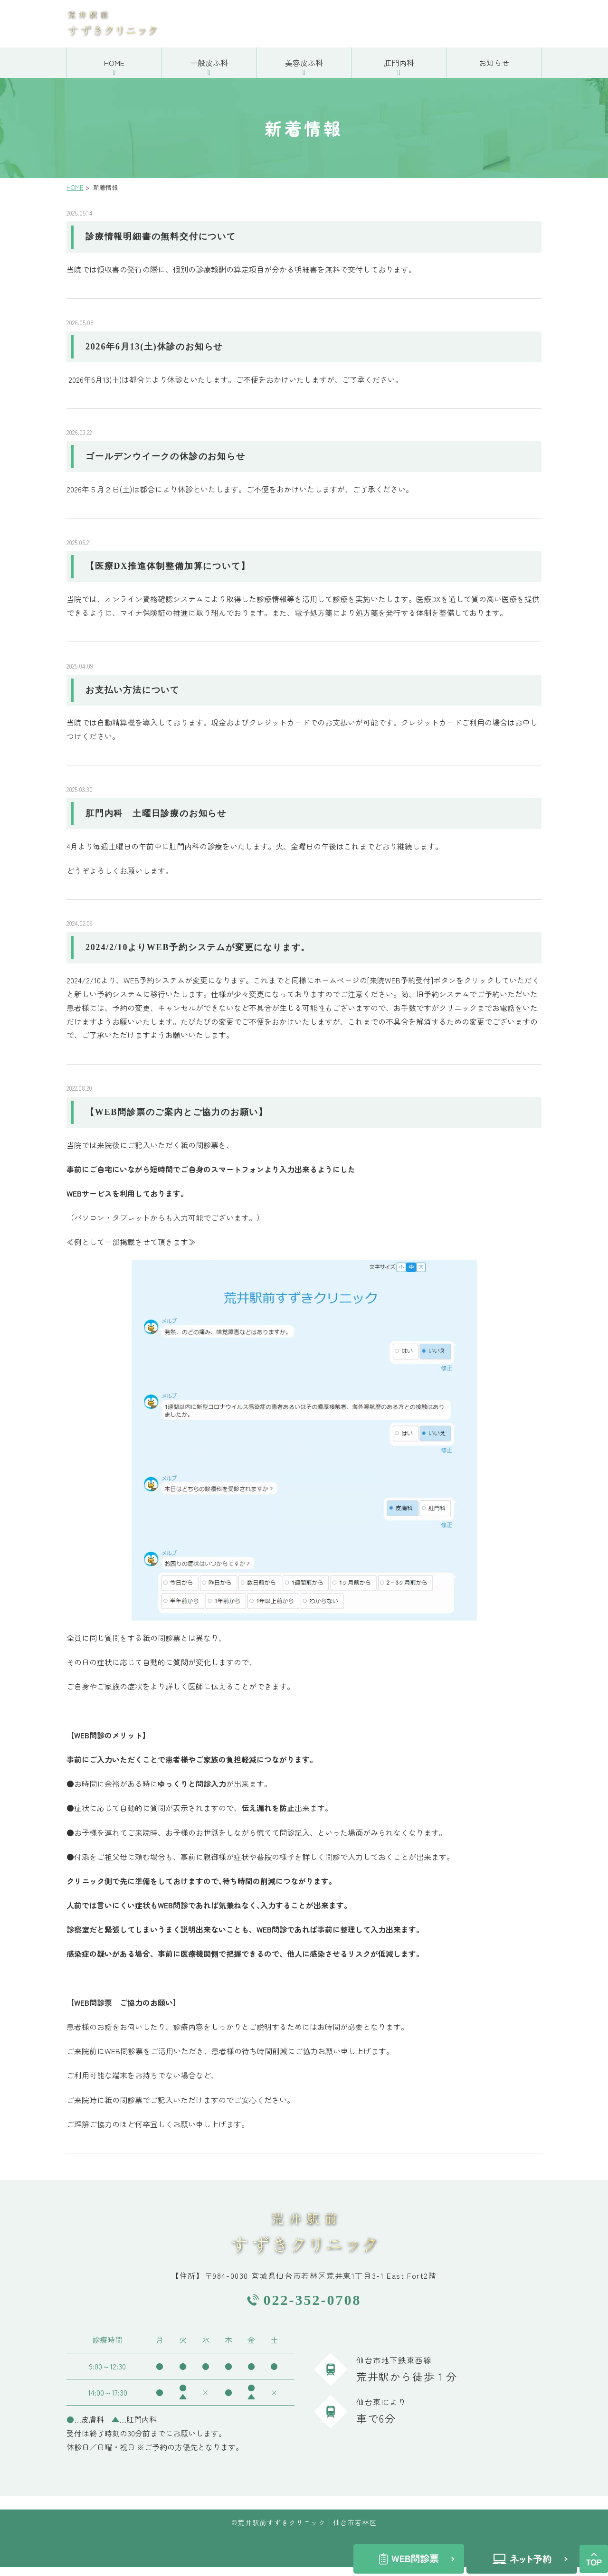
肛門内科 (399, 72)
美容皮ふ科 (304, 72)
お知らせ (494, 72)
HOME (114, 72)
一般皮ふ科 (209, 72)
